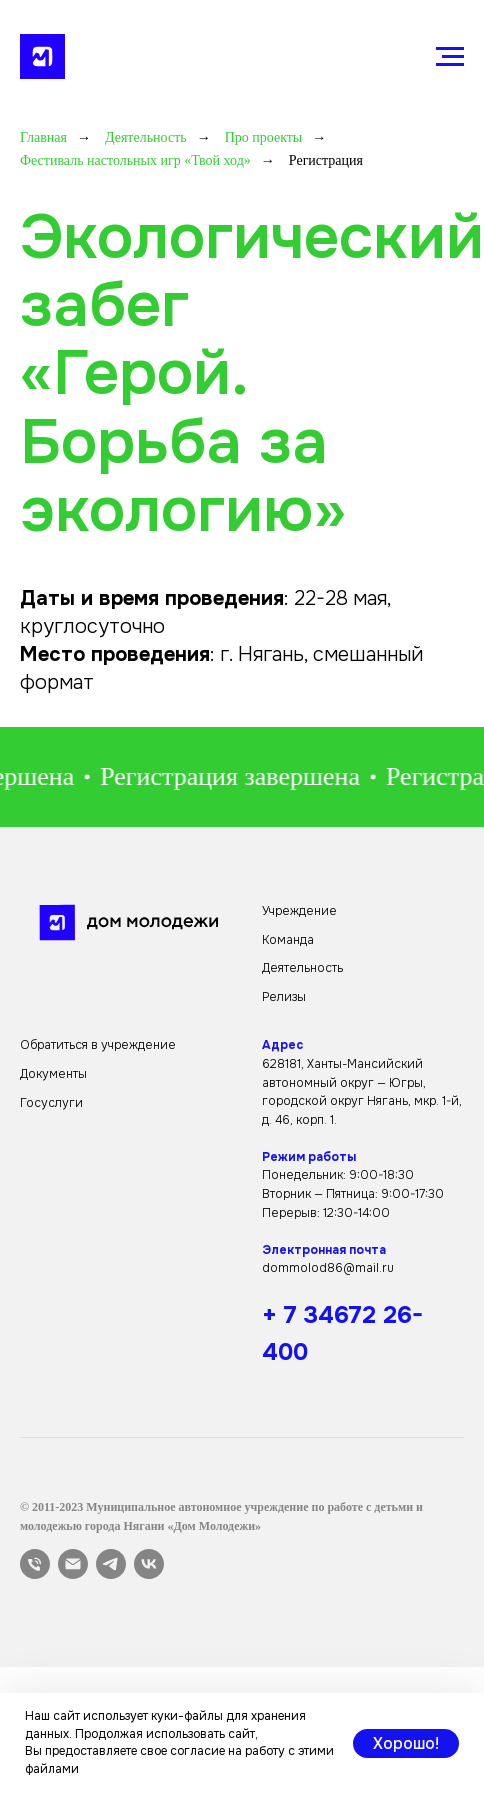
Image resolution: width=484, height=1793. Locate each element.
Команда (288, 940)
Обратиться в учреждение (98, 1045)
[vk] (149, 1564)
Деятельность (146, 137)
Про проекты (264, 137)
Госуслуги (51, 1103)
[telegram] (111, 1564)
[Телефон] (35, 1564)
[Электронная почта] (73, 1564)
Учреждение (299, 911)
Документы (53, 1074)
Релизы (284, 997)
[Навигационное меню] (450, 57)
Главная (43, 137)
